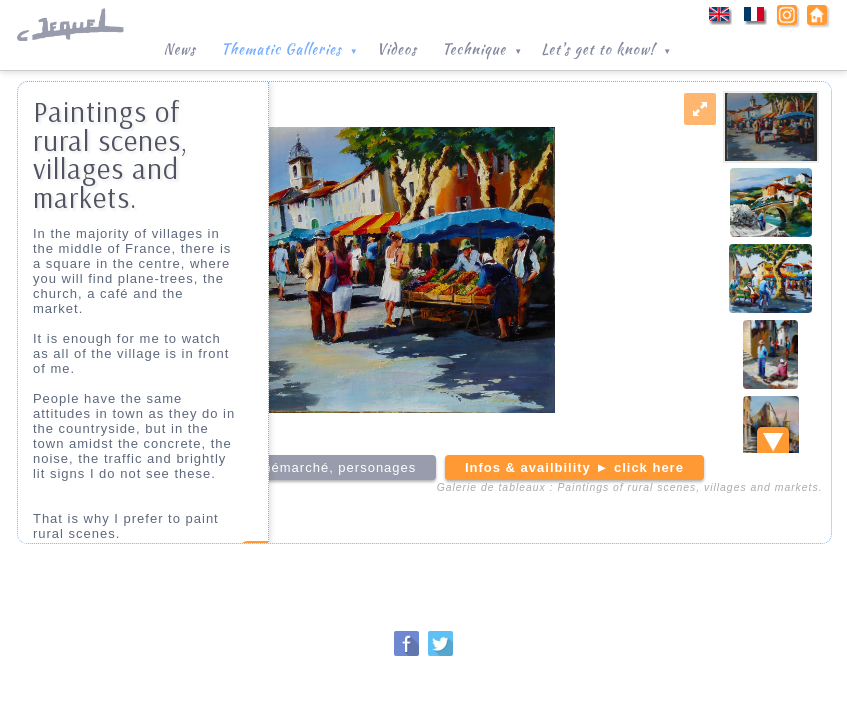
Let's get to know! (608, 47)
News (179, 49)
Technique (484, 47)
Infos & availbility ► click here (574, 467)
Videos (397, 49)
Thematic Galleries (291, 47)
